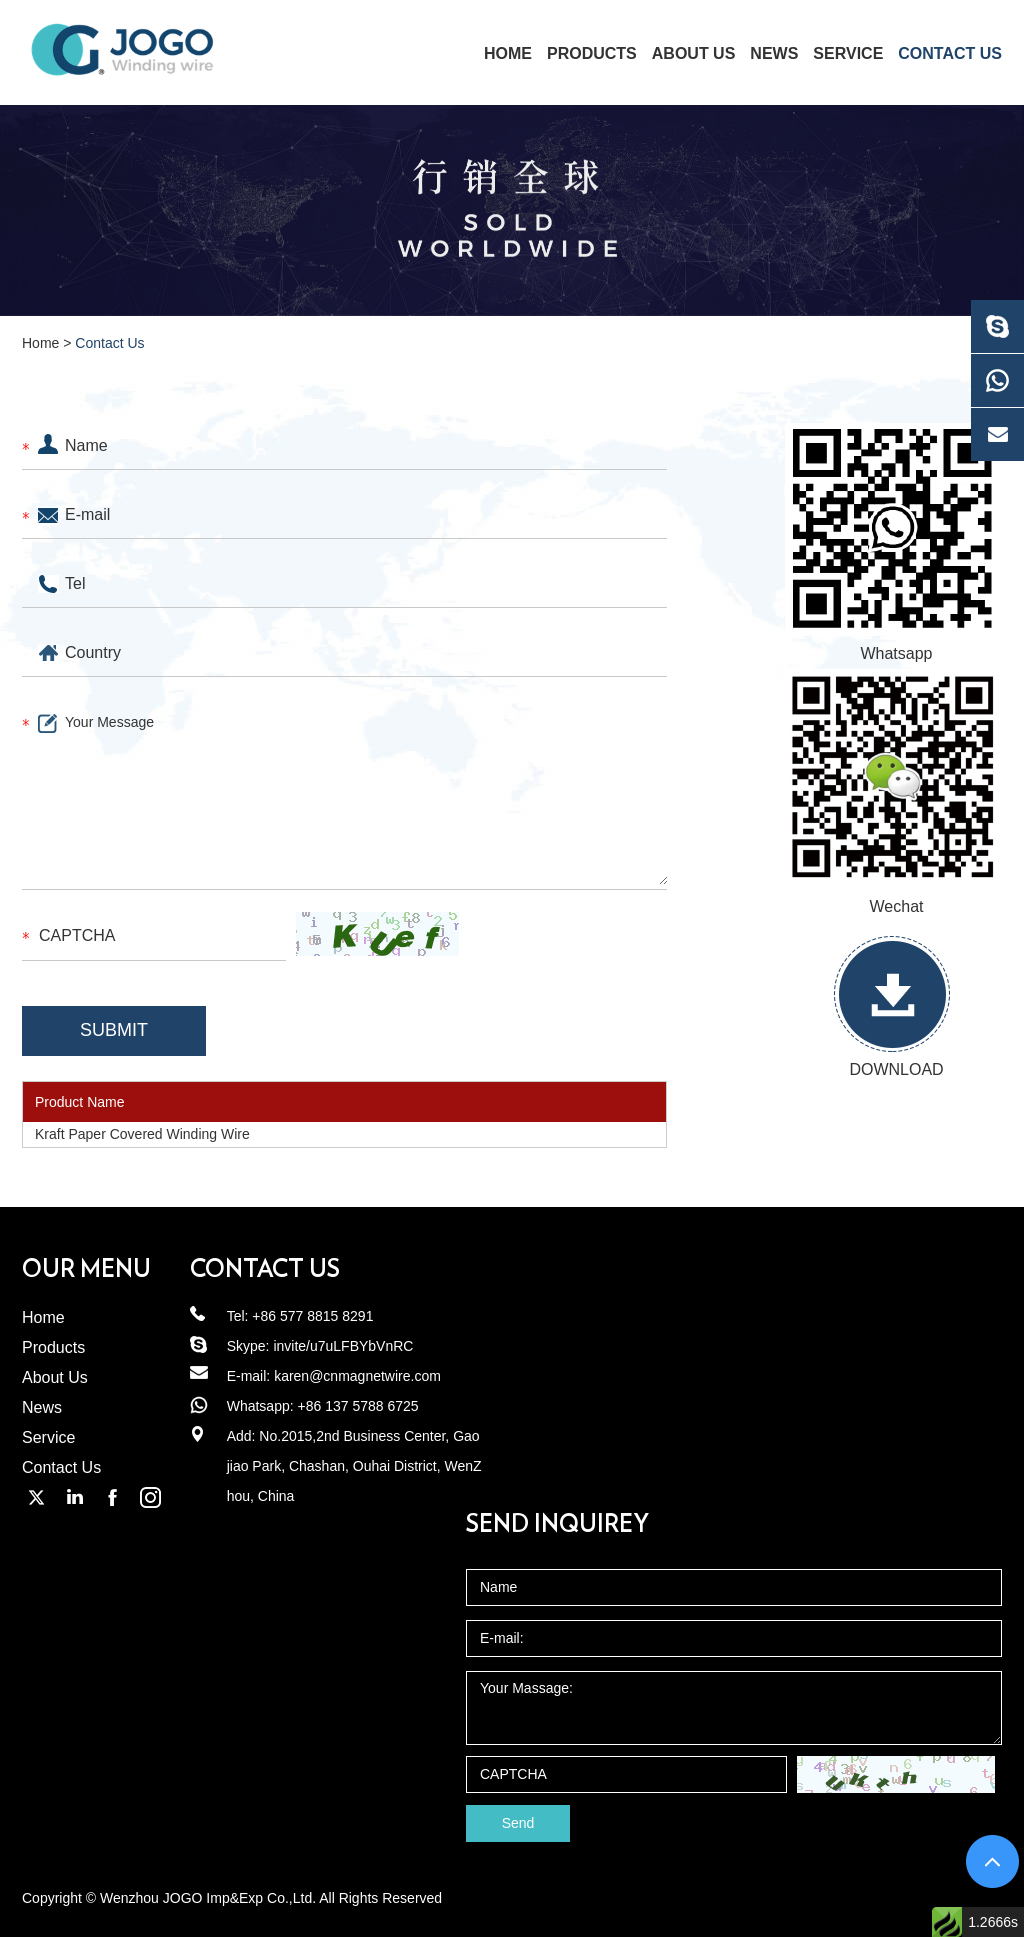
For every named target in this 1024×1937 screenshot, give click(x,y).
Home (40, 343)
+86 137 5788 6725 (358, 1406)
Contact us (265, 1270)
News (774, 53)
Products (592, 53)
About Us (694, 53)
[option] (512, 210)
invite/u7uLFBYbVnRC (343, 1346)
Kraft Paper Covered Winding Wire (142, 1134)
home (508, 53)
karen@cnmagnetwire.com (357, 1376)
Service (848, 53)
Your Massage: (734, 1708)
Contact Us (950, 53)
